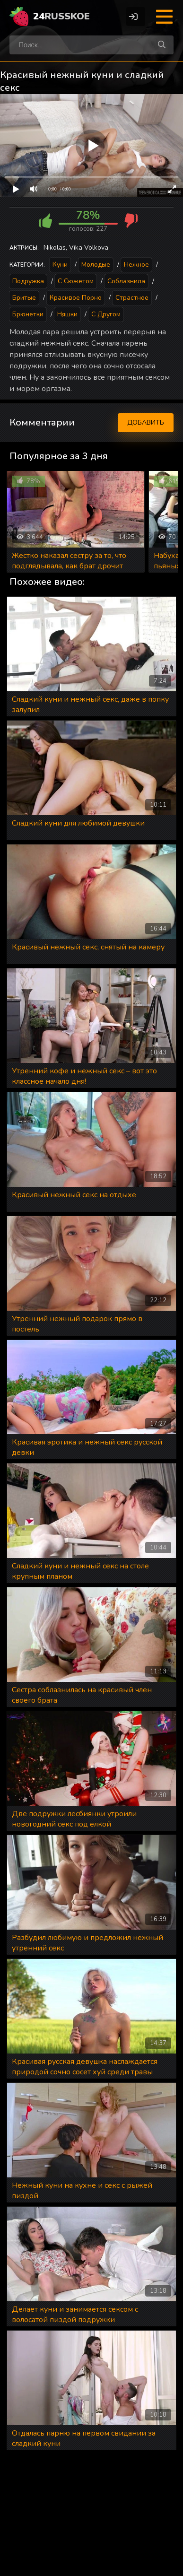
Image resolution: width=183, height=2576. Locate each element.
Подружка (28, 281)
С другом (106, 314)
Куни (60, 264)
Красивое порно (76, 297)
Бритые (24, 297)
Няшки (67, 314)
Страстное (131, 297)
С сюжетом (76, 281)
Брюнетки (28, 314)
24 (61, 16)
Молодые (95, 264)
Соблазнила (126, 281)
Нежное (136, 264)
